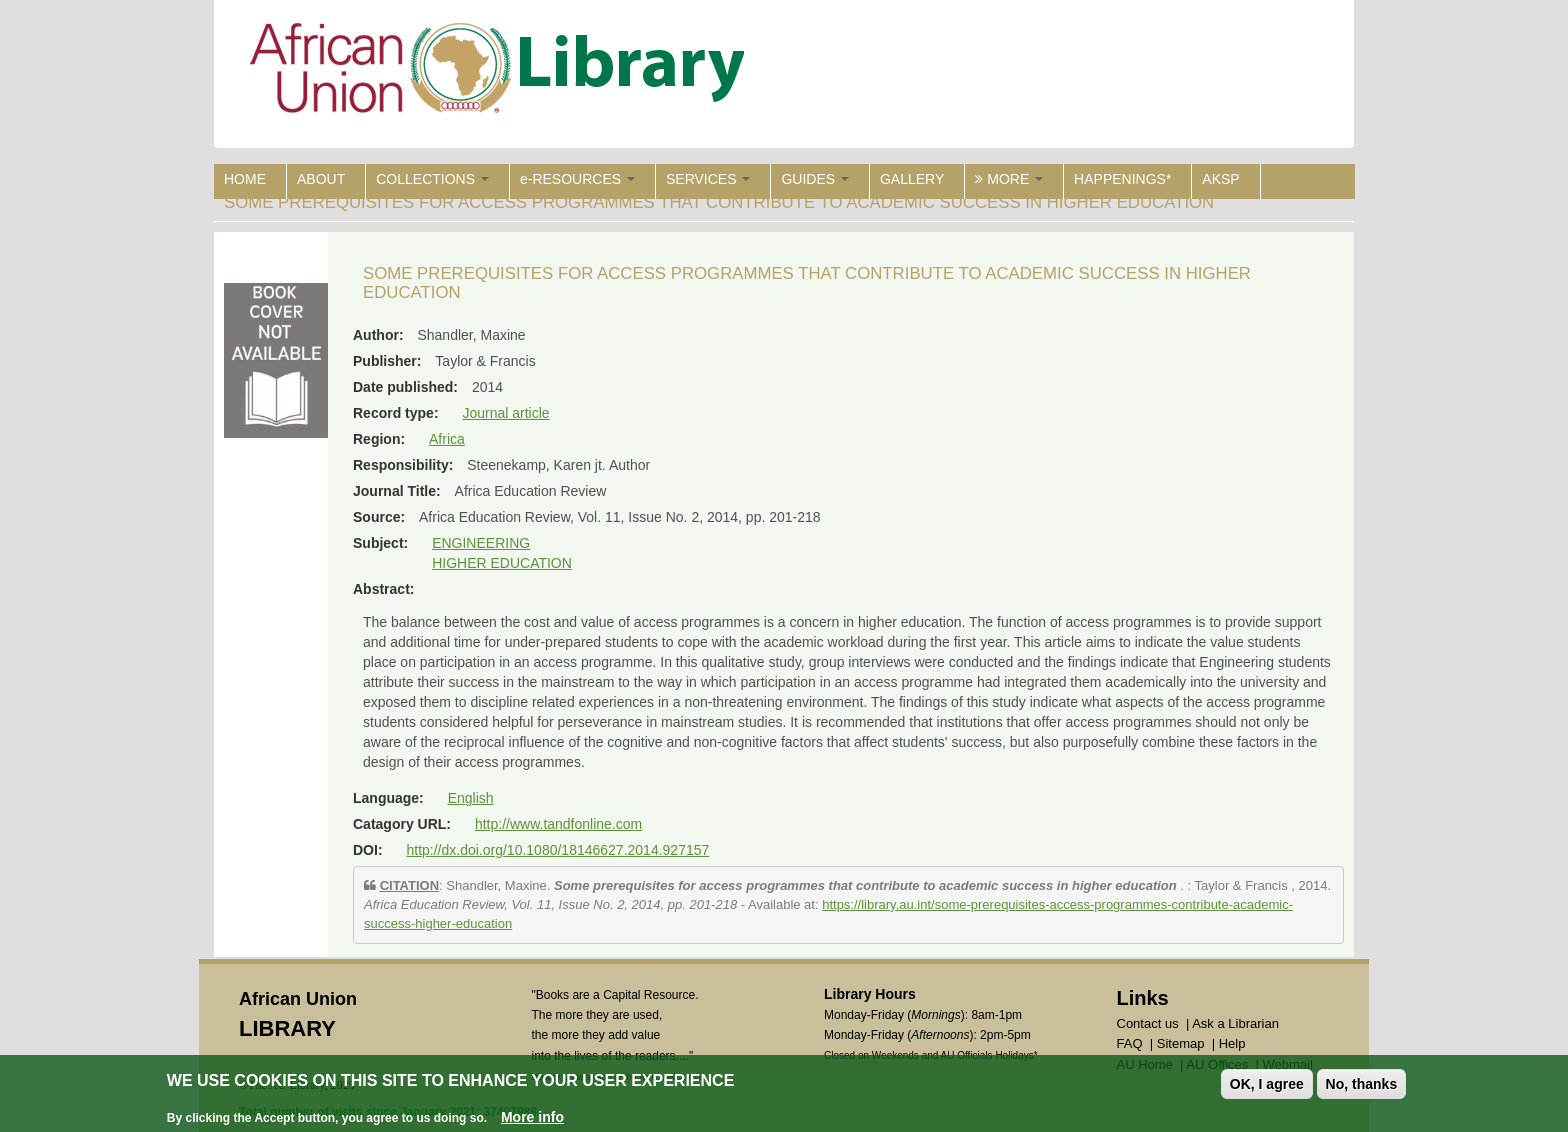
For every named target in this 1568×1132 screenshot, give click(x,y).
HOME (245, 179)
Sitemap (1181, 1043)
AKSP (1220, 179)
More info (532, 1117)
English (471, 798)
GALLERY (912, 179)
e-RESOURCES (577, 179)
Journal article (505, 413)
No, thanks (1362, 1084)
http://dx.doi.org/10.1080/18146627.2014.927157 (557, 850)
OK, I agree (1267, 1084)
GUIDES (815, 179)
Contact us (1148, 1023)
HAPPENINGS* (1122, 179)
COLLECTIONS (432, 179)
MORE (1009, 179)
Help (1232, 1043)
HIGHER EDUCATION (502, 563)
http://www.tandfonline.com (558, 824)
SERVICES (708, 179)
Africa (447, 439)
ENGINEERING (481, 543)
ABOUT (321, 179)
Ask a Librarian (1235, 1023)
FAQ (1130, 1043)
